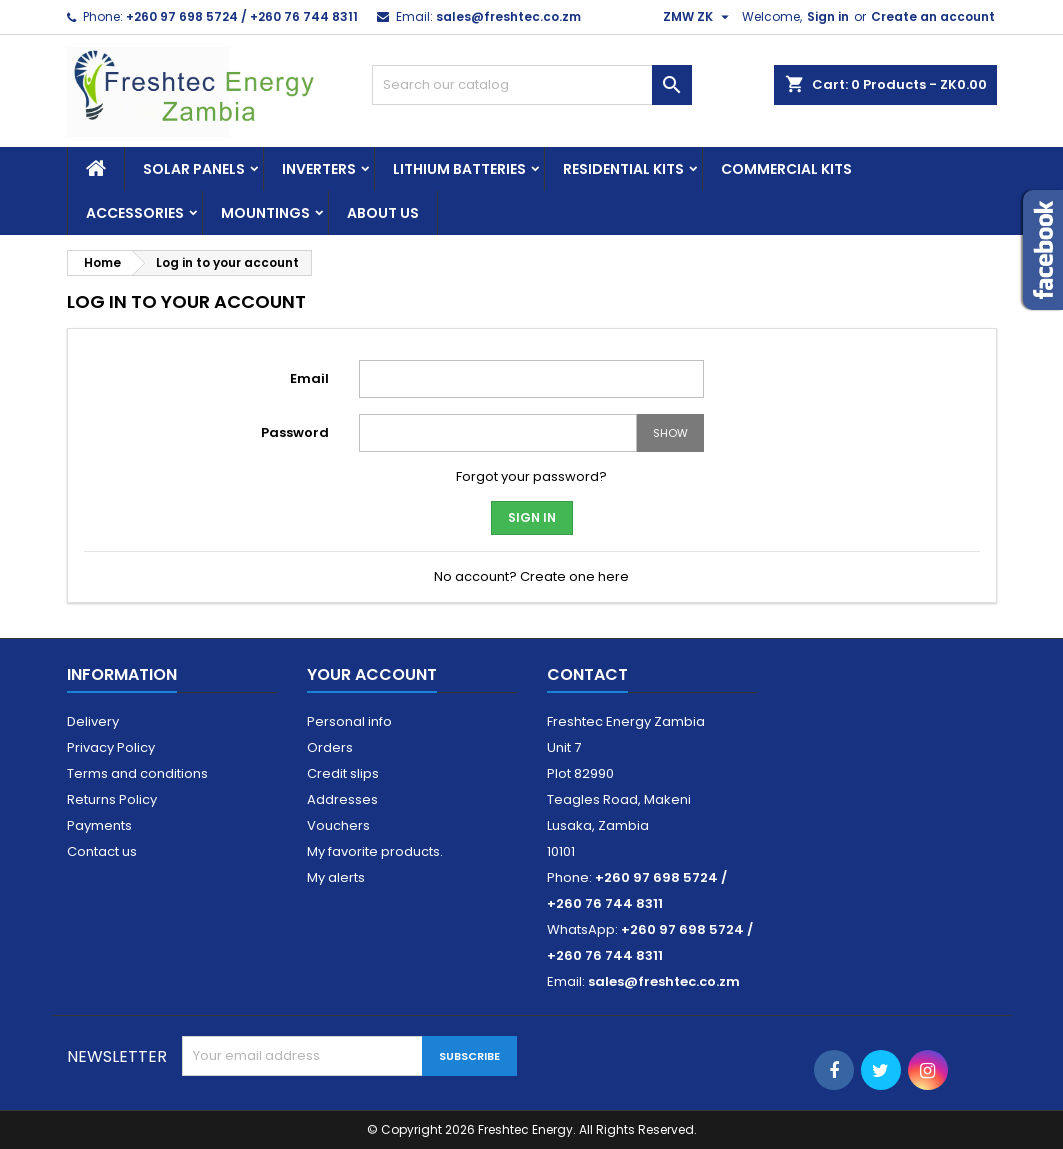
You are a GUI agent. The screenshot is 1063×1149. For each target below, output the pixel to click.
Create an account (933, 16)
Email (309, 378)
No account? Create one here (531, 576)
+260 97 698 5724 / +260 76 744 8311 (242, 16)
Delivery (93, 721)
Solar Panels (194, 169)
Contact (587, 674)
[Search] (532, 85)
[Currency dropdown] (698, 17)
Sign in (828, 16)
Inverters (319, 169)
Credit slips (343, 773)
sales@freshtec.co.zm (508, 16)
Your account (372, 674)
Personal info (349, 721)
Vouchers (338, 825)
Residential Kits (623, 169)
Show (670, 433)
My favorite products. (375, 851)
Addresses (342, 799)
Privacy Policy (111, 747)
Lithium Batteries (459, 169)
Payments (99, 825)
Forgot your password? (531, 476)
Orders (330, 747)
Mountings (265, 213)
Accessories (135, 213)
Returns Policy (112, 799)
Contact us (102, 851)
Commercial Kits (786, 169)
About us (383, 213)
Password (295, 432)
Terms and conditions (137, 773)
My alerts (336, 877)
